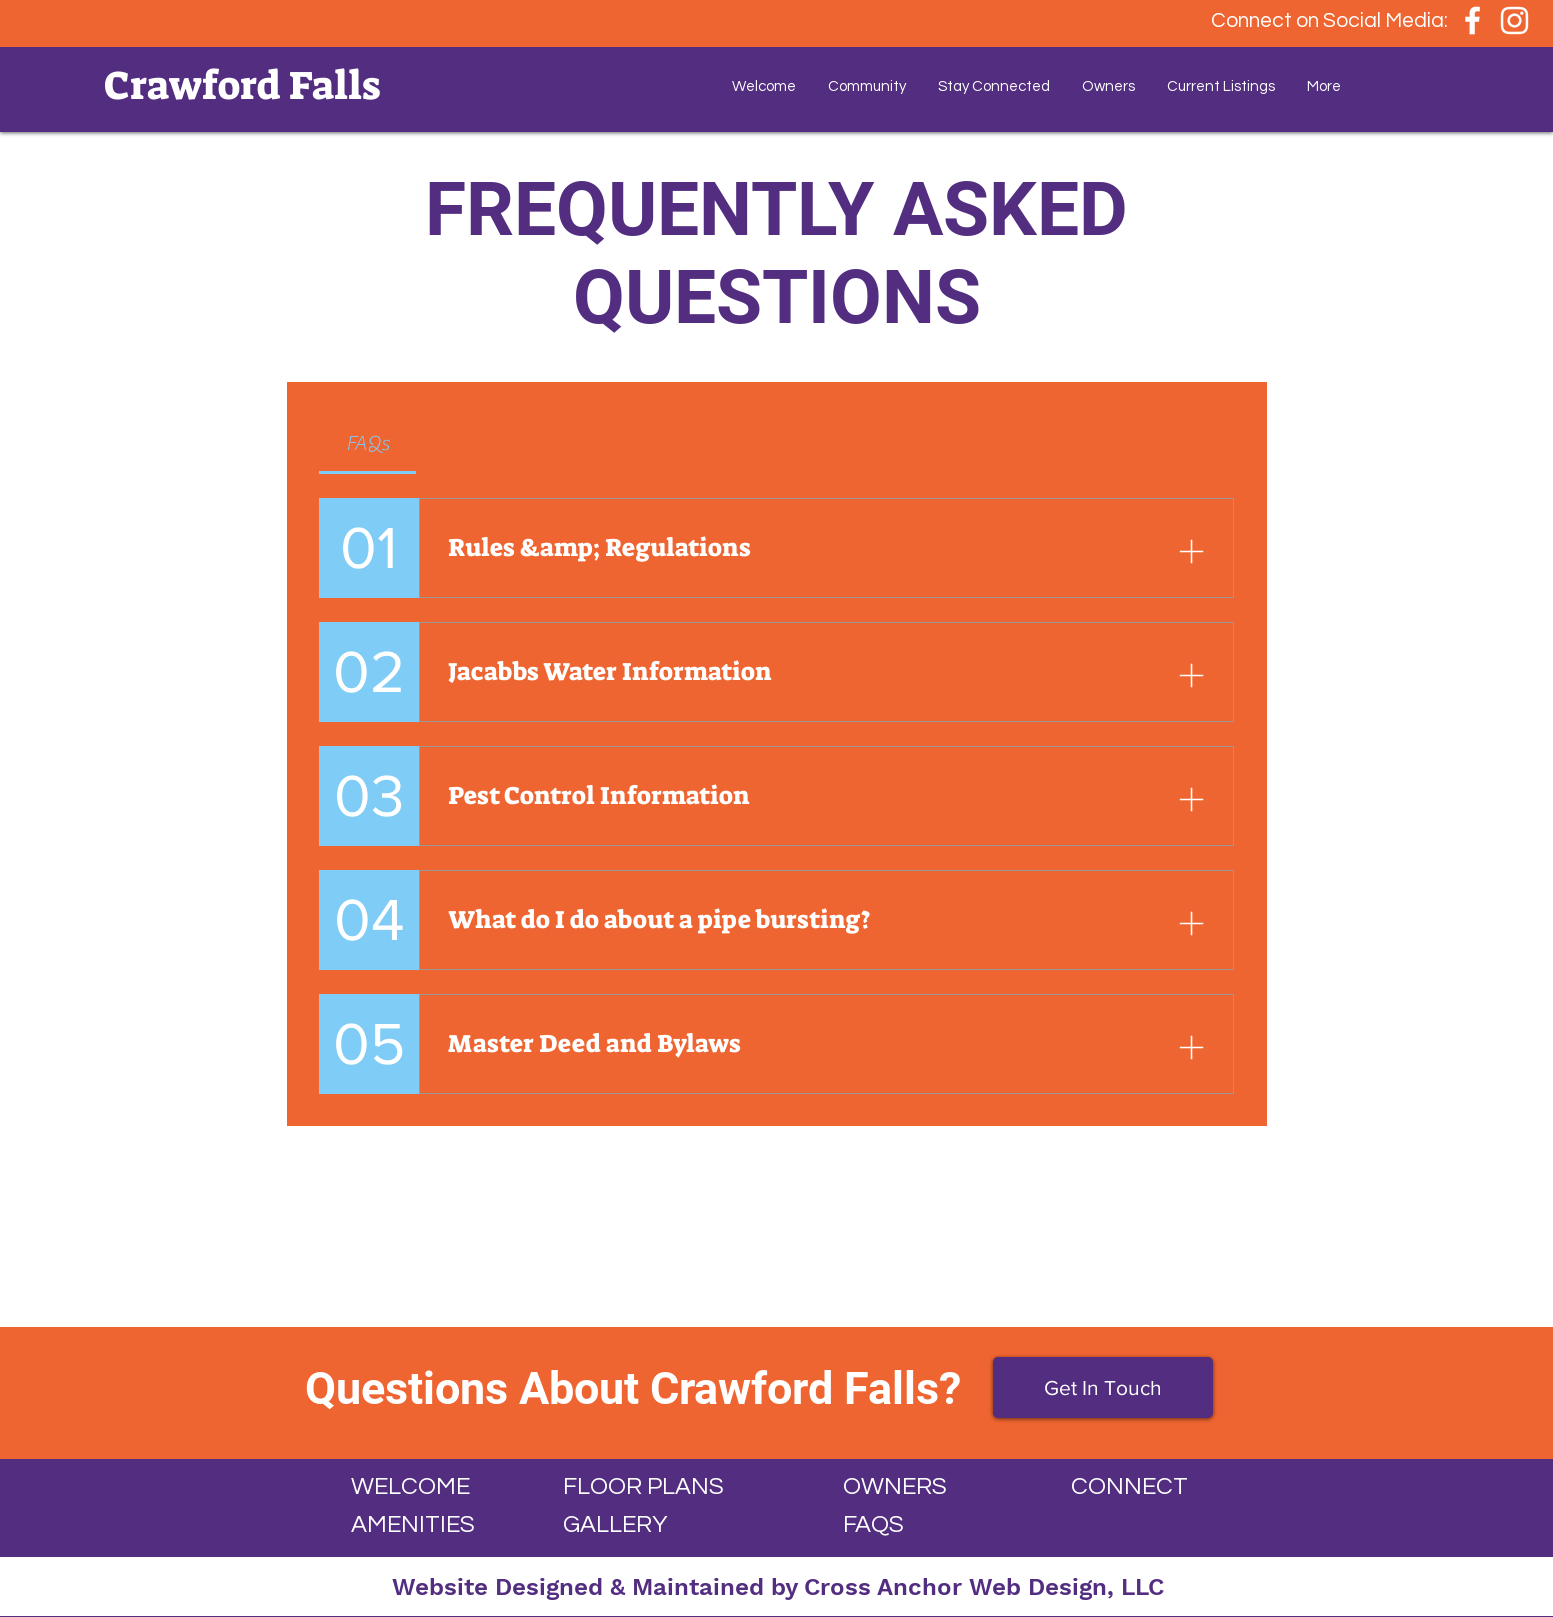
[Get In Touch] (1103, 1387)
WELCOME (410, 1486)
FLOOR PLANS (643, 1486)
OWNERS (895, 1486)
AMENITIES (413, 1524)
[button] (867, 87)
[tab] (368, 444)
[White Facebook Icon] (1472, 20)
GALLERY (615, 1524)
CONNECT (1129, 1486)
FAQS (873, 1524)
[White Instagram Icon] (1514, 20)
